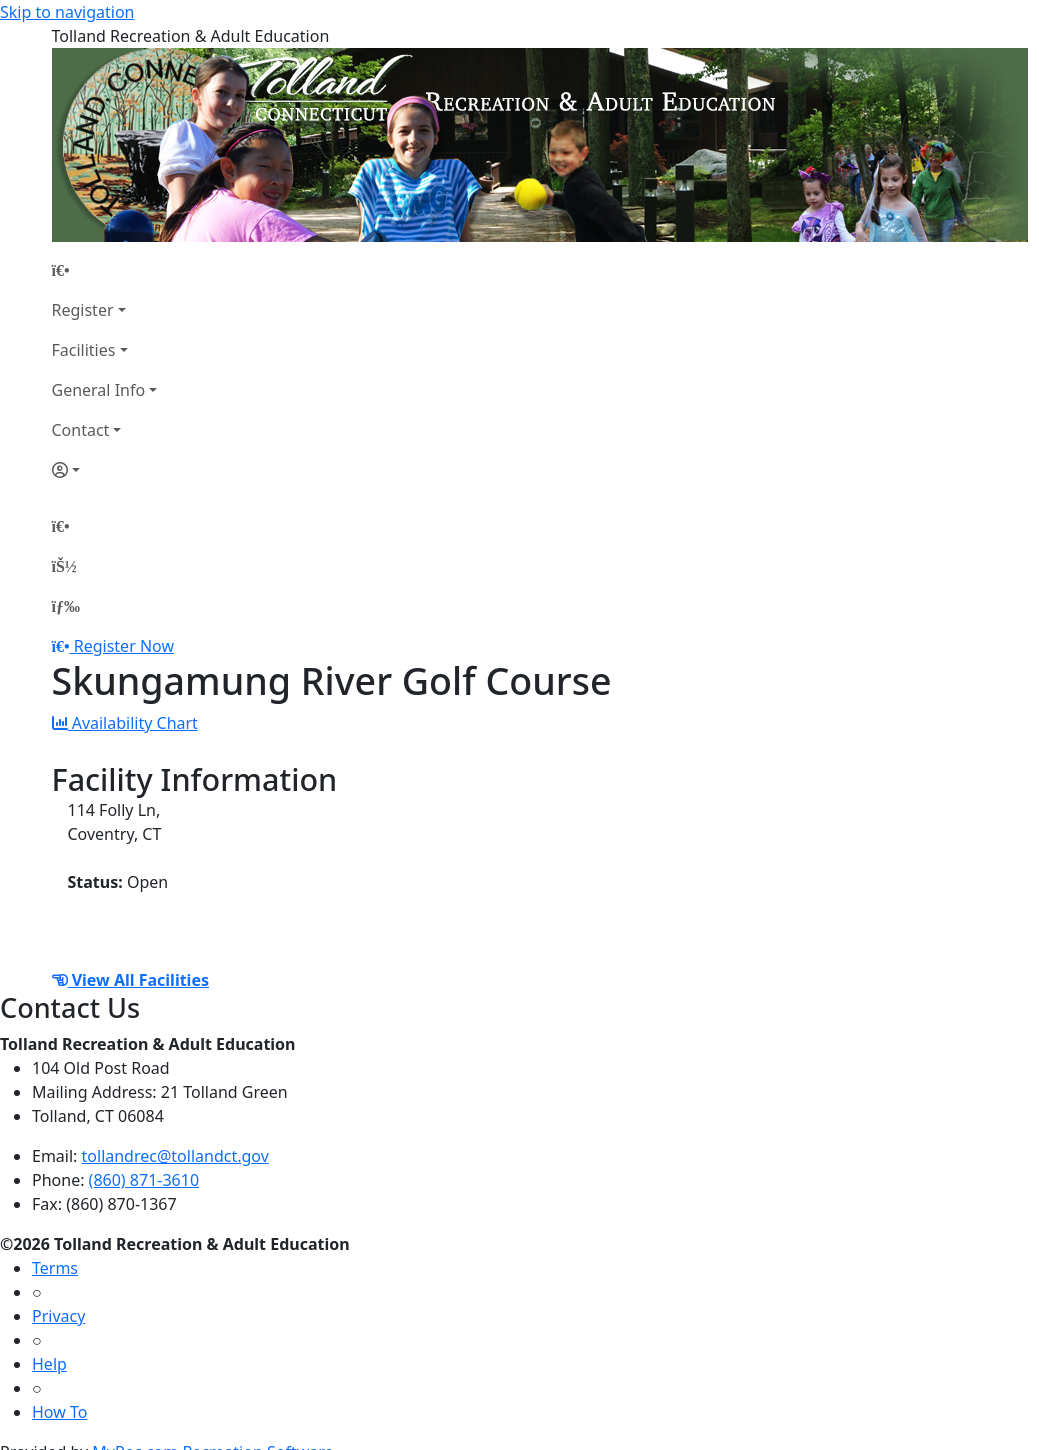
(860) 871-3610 (144, 1180)
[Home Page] (105, 270)
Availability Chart (125, 723)
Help (49, 1364)
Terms (55, 1268)
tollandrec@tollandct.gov (175, 1156)
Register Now (124, 646)
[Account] (105, 470)
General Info (99, 390)
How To (59, 1412)
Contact (81, 430)
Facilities (84, 350)
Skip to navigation (67, 12)
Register (83, 310)
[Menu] (66, 606)
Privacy (58, 1316)
